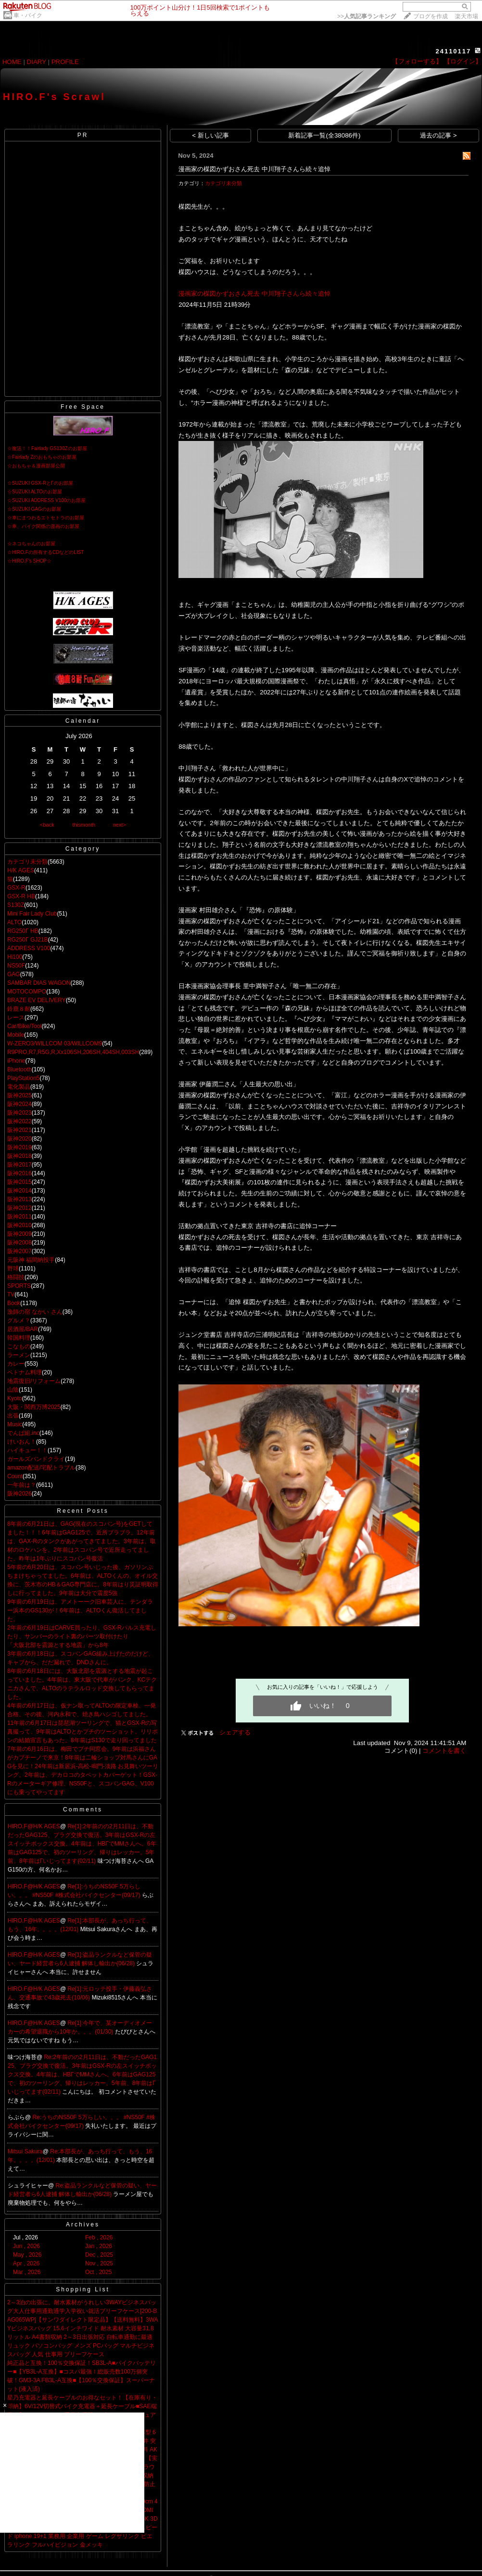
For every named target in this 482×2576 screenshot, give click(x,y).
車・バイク (27, 15)
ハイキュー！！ (27, 1450)
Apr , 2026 (26, 2263)
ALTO (14, 922)
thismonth (83, 825)
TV (10, 1294)
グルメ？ (18, 1320)
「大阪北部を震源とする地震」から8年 (58, 1645)
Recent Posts (82, 1511)
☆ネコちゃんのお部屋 (31, 543)
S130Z (15, 905)
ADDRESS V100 (28, 948)
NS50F (16, 965)
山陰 (13, 1389)
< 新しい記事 (210, 135)
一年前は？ (21, 1485)
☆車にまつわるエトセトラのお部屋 (45, 517)
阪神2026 (19, 1493)
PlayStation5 (23, 1078)
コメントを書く (444, 1750)
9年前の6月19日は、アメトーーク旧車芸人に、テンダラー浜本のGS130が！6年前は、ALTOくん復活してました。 (80, 1610)
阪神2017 (19, 1164)
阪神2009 (19, 1234)
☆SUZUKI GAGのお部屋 (34, 509)
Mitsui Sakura (25, 2151)
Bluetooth (19, 1069)
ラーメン (18, 1355)
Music (14, 1424)
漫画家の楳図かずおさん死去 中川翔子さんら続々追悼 (254, 169)
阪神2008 (19, 1242)
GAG (13, 974)
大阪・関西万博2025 (34, 1407)
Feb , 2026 (99, 2237)
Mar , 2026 (26, 2272)
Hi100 (14, 957)
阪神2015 (19, 1182)
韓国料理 (18, 1337)
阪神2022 (19, 1121)
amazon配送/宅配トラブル (41, 1467)
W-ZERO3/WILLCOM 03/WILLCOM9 (54, 1043)
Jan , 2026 (98, 2246)
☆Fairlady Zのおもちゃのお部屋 (41, 457)
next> (119, 825)
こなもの (18, 1346)
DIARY (36, 61)
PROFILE (65, 61)
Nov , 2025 (99, 2263)
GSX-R (16, 887)
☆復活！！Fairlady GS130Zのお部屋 (47, 448)
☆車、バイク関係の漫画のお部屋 (43, 526)
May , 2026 (27, 2254)
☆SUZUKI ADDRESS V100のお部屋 (46, 500)
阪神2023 (19, 1112)
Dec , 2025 (99, 2254)
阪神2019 (19, 1147)
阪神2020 (19, 1138)
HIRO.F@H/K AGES (34, 1826)
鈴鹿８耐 (18, 1008)
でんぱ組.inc (23, 1433)
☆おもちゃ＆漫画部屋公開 (36, 465)
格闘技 (16, 1277)
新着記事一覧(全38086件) (324, 135)
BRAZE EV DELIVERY (36, 1000)
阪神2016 (19, 1173)
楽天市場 (466, 16)
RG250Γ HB (22, 931)
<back (47, 825)
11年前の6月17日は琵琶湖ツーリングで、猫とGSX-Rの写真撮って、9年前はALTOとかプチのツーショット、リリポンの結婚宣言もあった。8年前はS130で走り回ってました (82, 1732)
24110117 (453, 51)
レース (16, 1017)
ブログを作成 (430, 16)
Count (15, 1476)
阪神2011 (19, 1216)
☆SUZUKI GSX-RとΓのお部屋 (40, 483)
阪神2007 (19, 1251)
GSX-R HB (21, 896)
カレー (16, 1363)
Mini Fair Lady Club (32, 913)
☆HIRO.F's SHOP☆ (29, 561)
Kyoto (14, 1398)
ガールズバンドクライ (36, 1459)
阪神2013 (19, 1199)
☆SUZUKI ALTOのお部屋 (34, 491)
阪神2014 (19, 1190)
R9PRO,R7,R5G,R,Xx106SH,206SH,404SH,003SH (73, 1052)
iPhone (16, 1060)
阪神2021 (19, 1130)
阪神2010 (19, 1225)
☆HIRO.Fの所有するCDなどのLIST (45, 552)
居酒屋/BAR (22, 1329)
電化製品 (18, 1086)
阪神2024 (19, 1104)
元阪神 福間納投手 (31, 1260)
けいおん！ (21, 1441)
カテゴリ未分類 (27, 861)
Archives (83, 2224)
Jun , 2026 (26, 2246)
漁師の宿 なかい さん (35, 1311)
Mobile (15, 1034)
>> (366, 16)
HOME (12, 61)
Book (13, 1303)
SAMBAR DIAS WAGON (39, 983)
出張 (13, 1415)
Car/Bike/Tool (24, 1026)
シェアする (235, 1732)
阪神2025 (19, 1095)
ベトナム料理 (24, 1372)
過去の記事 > (438, 135)
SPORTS (19, 1285)
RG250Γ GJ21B (27, 939)
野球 (13, 1268)
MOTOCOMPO (26, 991)
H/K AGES (20, 870)
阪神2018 (19, 1156)
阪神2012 (19, 1208)
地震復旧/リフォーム (34, 1381)
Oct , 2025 (98, 2272)
